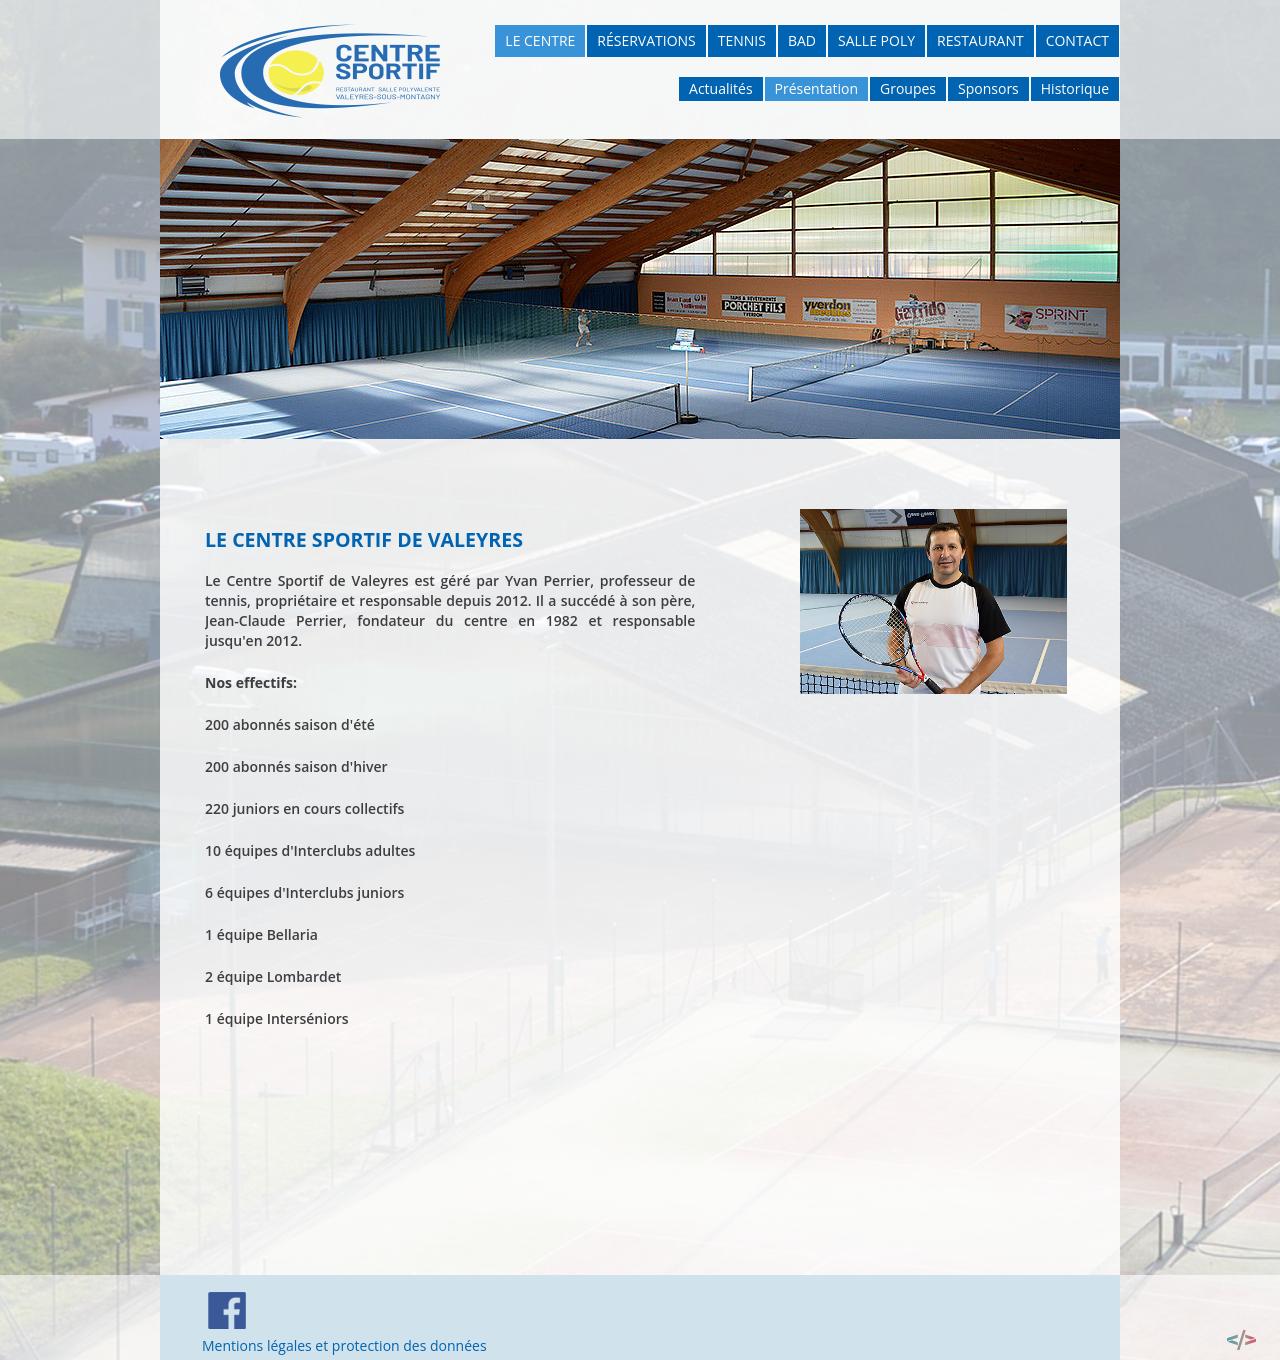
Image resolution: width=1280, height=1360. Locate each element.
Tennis (742, 40)
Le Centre (540, 40)
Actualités (721, 88)
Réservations (646, 40)
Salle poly (876, 40)
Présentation (816, 88)
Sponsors (988, 88)
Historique (1075, 88)
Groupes (908, 88)
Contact (1077, 40)
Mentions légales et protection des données (344, 1345)
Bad (802, 40)
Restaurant (980, 40)
